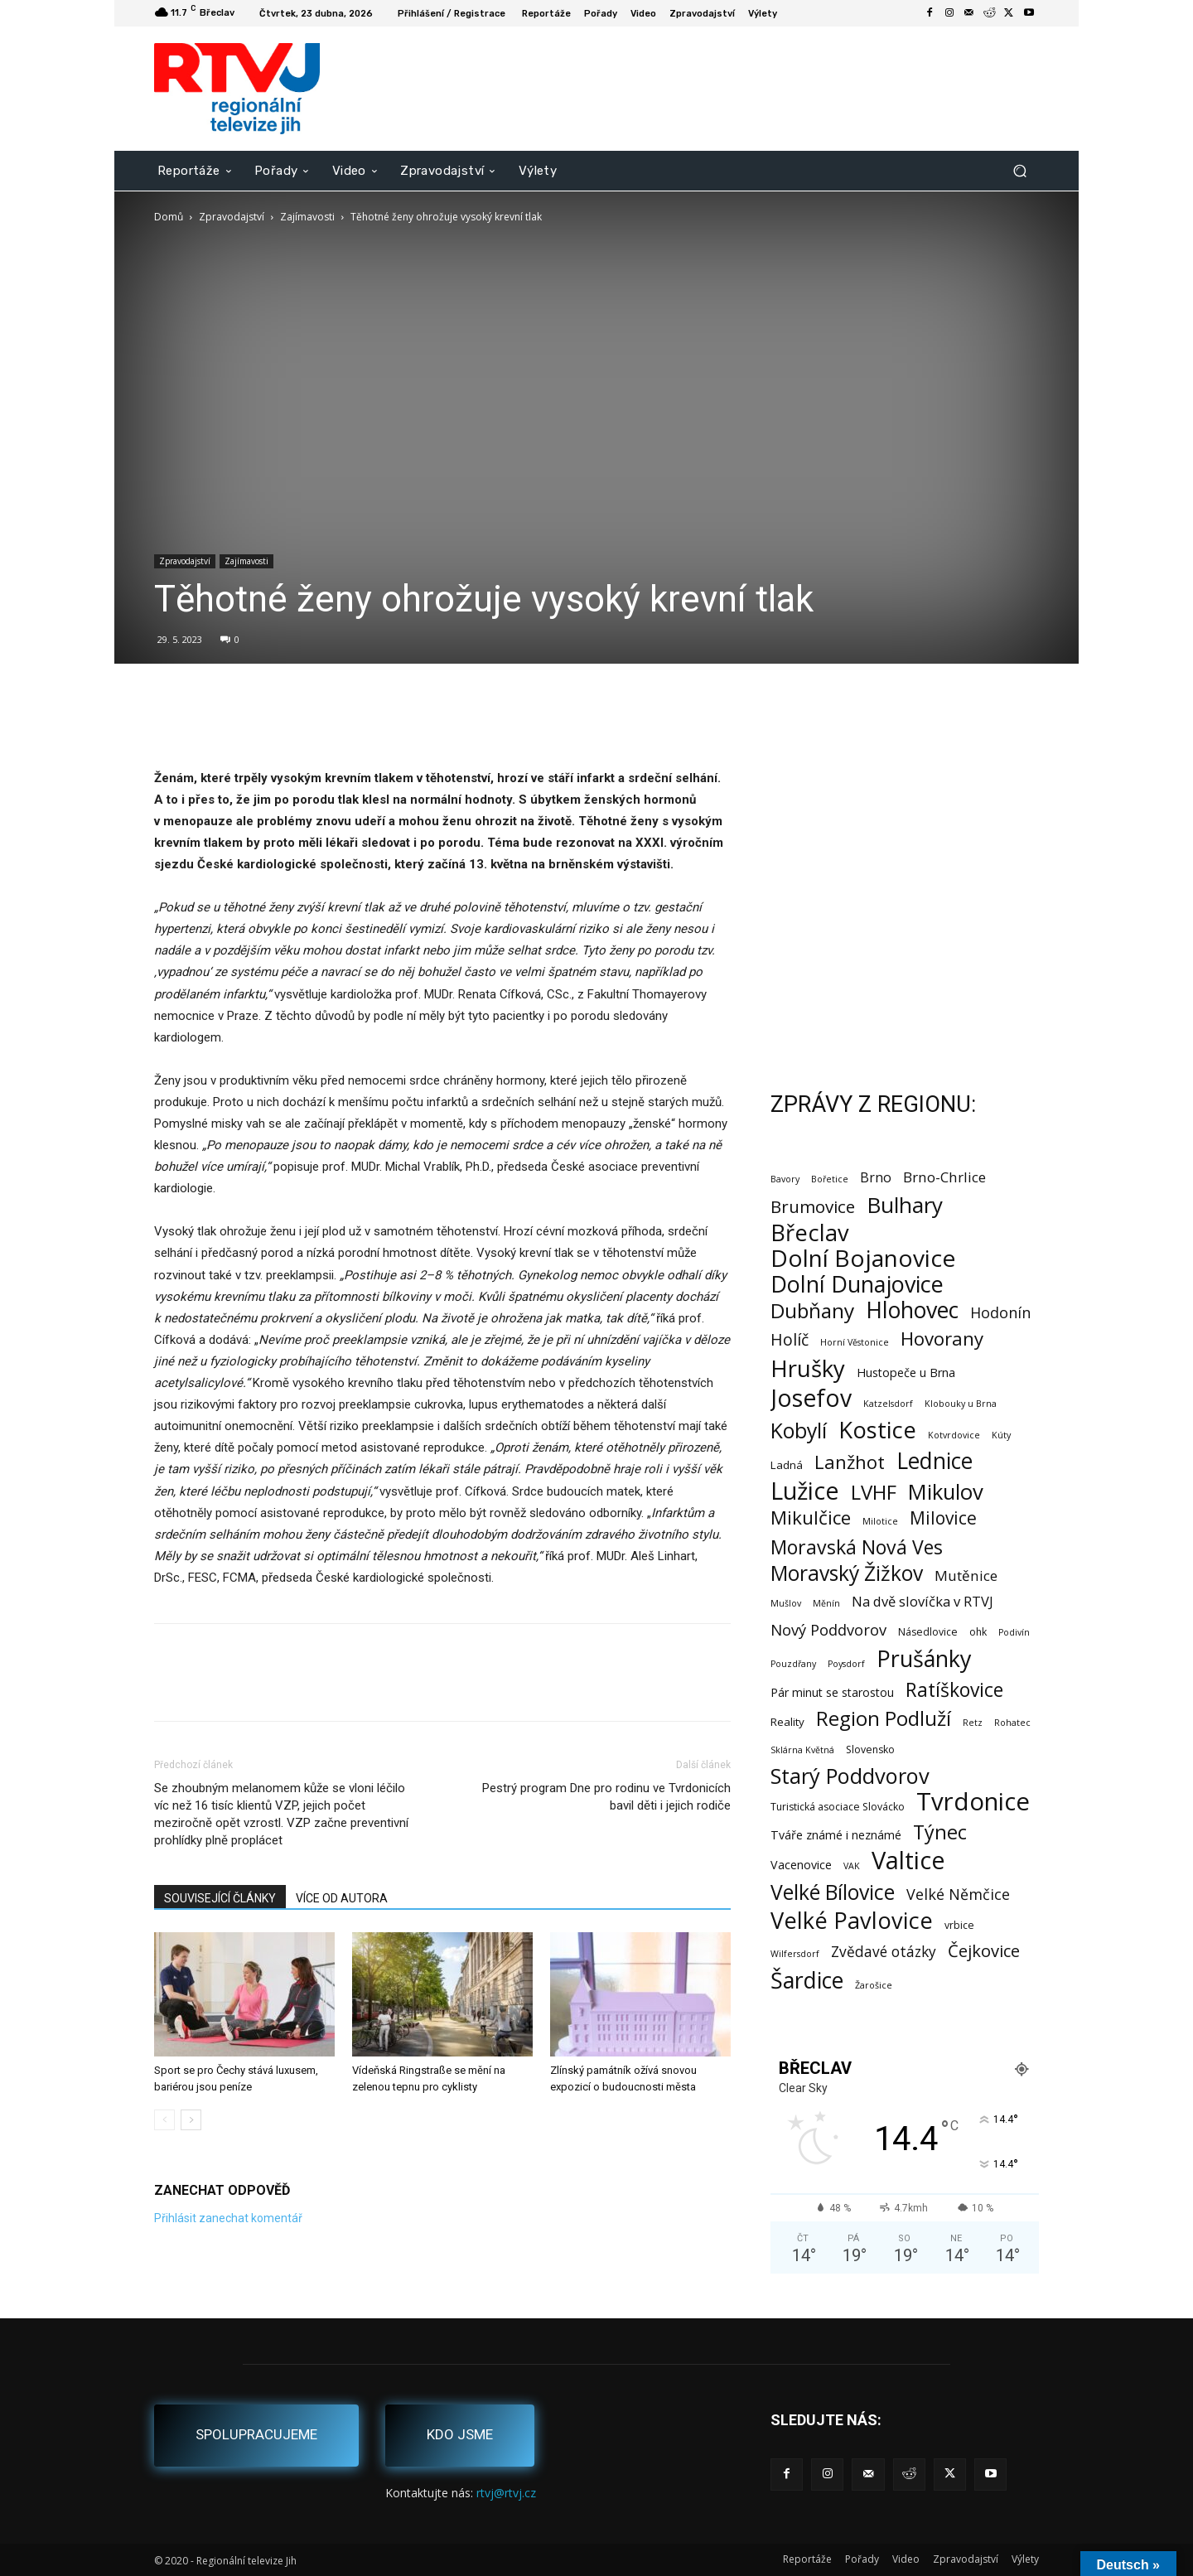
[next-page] (191, 2120)
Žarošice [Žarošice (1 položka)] (873, 1985)
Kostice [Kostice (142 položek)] (877, 1429)
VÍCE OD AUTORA (342, 1898)
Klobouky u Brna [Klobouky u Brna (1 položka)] (961, 1403)
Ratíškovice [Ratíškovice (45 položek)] (954, 1690)
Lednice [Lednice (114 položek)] (934, 1461)
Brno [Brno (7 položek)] (875, 1178)
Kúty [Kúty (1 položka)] (1001, 1435)
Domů (168, 217)
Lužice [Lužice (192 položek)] (804, 1491)
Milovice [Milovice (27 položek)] (943, 1518)
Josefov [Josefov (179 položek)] (811, 1398)
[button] (1019, 170)
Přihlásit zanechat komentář (228, 2218)
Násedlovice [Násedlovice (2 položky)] (928, 1632)
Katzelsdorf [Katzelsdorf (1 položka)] (888, 1403)
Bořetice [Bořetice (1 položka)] (829, 1179)
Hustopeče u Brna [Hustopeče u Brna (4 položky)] (906, 1372)
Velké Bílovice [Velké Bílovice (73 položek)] (832, 1892)
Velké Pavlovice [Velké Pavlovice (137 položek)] (851, 1920)
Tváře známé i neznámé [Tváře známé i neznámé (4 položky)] (835, 1835)
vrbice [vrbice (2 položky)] (959, 1925)
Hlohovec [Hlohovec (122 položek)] (912, 1309)
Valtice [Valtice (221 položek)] (908, 1860)
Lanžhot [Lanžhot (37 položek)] (849, 1462)
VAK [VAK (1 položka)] (851, 1866)
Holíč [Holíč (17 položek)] (789, 1339)
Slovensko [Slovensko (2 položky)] (870, 1749)
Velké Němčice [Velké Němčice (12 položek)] (958, 1894)
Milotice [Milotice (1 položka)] (880, 1521)
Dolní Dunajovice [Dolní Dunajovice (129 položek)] (857, 1284)
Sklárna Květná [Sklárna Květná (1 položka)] (802, 1750)
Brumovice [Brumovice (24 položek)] (812, 1207)
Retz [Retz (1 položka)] (973, 1722)
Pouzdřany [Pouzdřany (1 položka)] (793, 1664)
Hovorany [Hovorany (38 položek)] (942, 1338)
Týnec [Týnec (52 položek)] (940, 1832)
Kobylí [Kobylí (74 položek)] (798, 1430)
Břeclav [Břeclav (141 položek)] (809, 1232)
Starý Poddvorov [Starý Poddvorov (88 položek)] (850, 1776)
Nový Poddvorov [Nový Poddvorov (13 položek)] (828, 1629)
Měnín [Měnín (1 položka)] (826, 1603)
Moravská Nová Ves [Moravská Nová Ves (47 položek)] (856, 1547)
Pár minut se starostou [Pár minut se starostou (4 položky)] (832, 1692)
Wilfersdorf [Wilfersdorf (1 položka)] (794, 1954)
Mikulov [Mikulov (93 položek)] (945, 1492)
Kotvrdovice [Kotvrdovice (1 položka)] (954, 1435)
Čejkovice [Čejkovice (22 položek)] (984, 1951)
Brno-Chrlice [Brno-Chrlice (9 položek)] (944, 1177)
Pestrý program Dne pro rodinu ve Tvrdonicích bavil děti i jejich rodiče (606, 1797)
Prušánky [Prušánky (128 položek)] (924, 1658)
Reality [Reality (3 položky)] (787, 1721)
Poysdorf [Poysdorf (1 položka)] (846, 1664)
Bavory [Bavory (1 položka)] (784, 1179)
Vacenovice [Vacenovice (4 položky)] (801, 1865)
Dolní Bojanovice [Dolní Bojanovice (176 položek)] (862, 1258)
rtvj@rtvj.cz (506, 2493)
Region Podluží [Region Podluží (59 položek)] (883, 1718)
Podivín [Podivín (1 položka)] (1014, 1632)
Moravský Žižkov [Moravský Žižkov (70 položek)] (846, 1573)
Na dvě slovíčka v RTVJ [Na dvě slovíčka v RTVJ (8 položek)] (922, 1601)
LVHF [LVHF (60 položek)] (873, 1492)
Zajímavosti (307, 217)
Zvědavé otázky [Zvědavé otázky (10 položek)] (883, 1951)
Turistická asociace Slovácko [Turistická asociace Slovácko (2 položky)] (837, 1807)
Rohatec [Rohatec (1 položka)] (1012, 1722)
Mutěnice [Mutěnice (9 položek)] (966, 1575)
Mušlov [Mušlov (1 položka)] (785, 1603)
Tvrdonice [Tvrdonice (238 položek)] (973, 1801)
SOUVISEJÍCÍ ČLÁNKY (220, 1898)
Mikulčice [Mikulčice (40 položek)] (810, 1517)
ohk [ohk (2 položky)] (978, 1632)
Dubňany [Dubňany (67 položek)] (812, 1310)
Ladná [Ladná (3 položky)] (786, 1464)
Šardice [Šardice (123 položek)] (806, 1980)
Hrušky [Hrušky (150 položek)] (807, 1368)
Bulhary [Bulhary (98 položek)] (905, 1205)
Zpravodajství (231, 217)
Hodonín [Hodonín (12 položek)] (1000, 1313)
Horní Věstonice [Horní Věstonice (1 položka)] (854, 1342)
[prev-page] (164, 2120)
